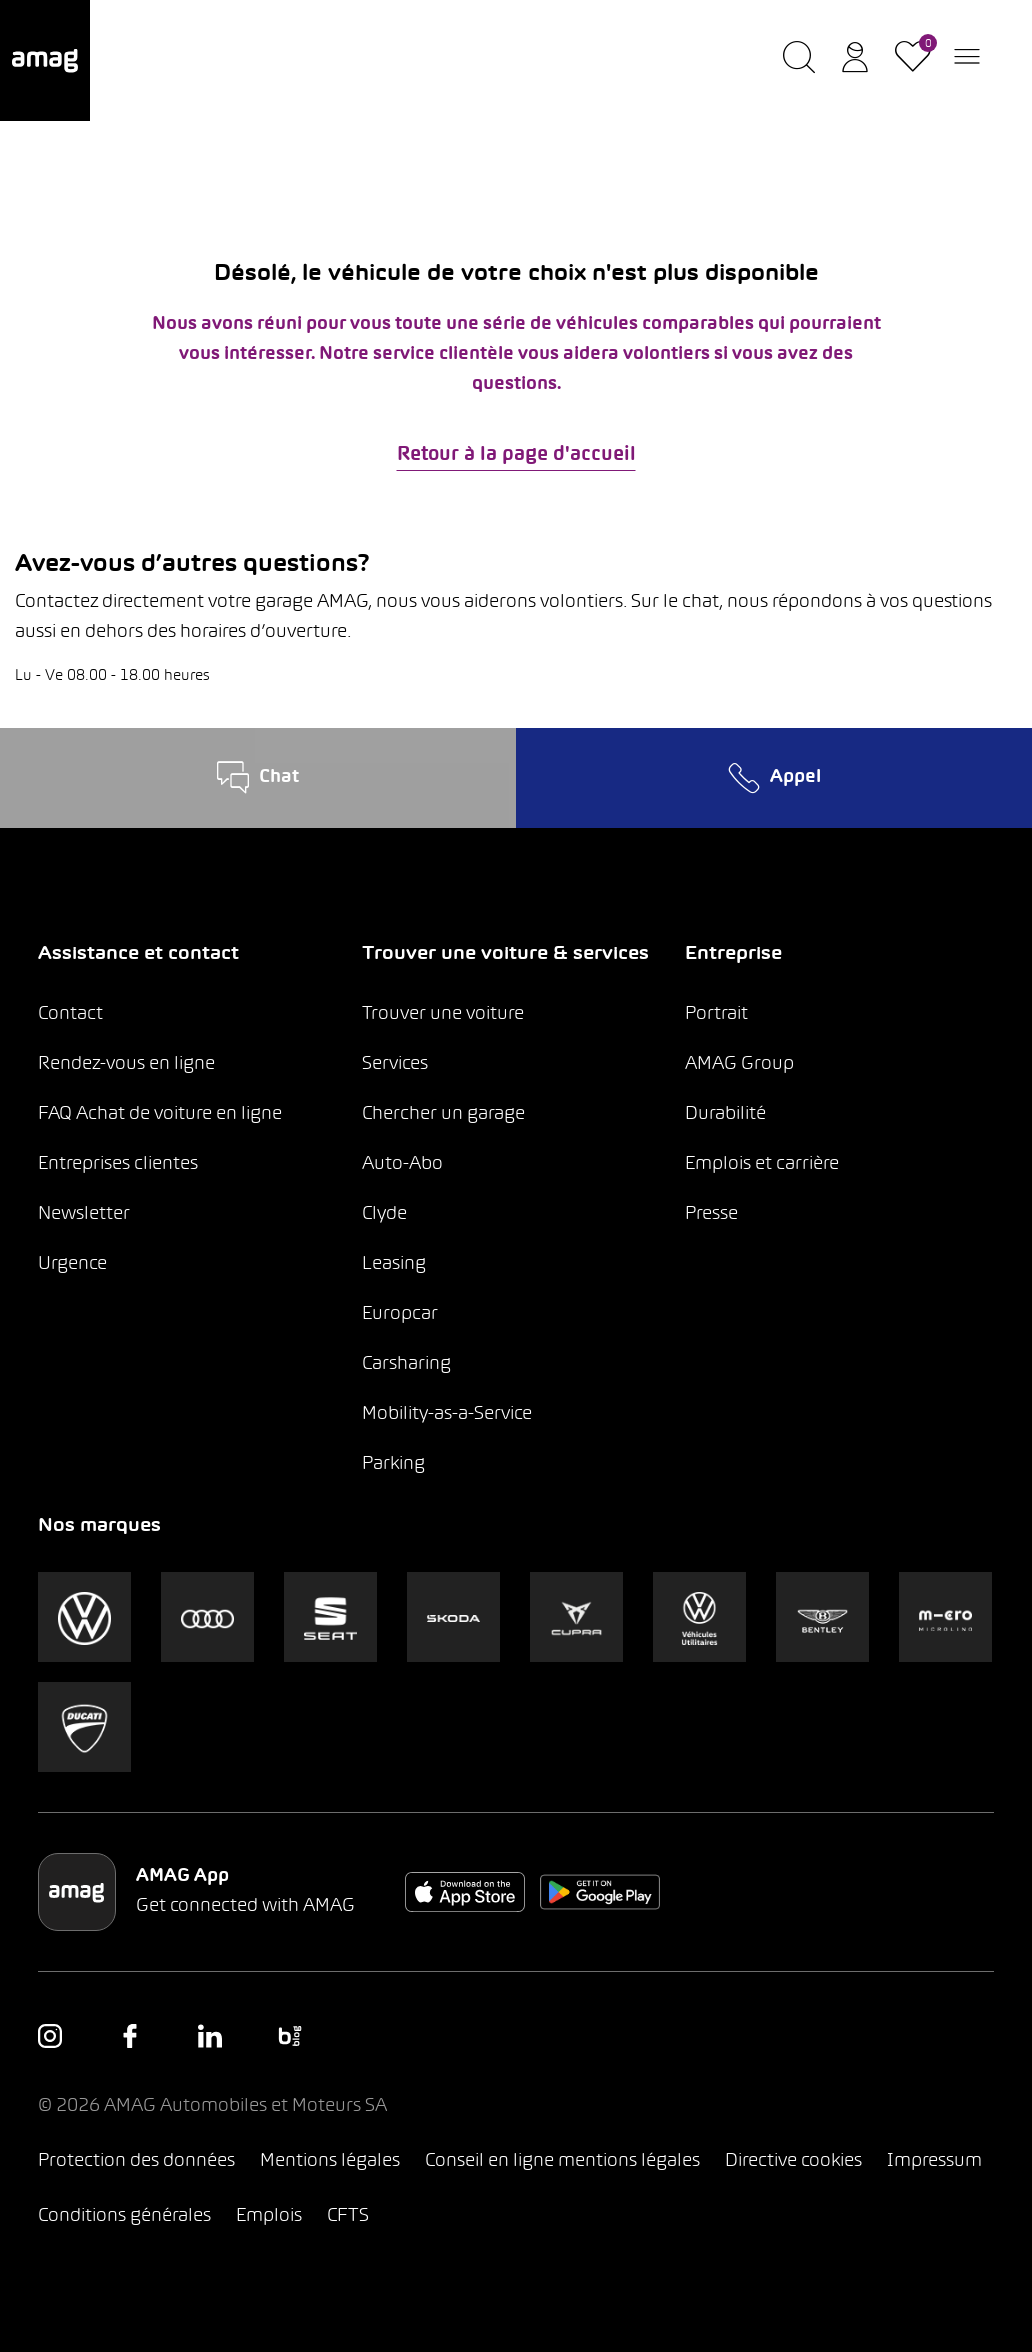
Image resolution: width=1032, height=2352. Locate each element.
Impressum (934, 2161)
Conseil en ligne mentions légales (562, 2161)
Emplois (269, 2216)
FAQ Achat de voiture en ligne (160, 1114)
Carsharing (406, 1364)
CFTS (348, 2216)
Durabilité (725, 1114)
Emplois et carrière (762, 1164)
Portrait (716, 1014)
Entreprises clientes (118, 1164)
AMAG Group (739, 1064)
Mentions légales (330, 2161)
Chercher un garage (443, 1114)
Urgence (72, 1264)
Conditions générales (124, 2216)
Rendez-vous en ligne (126, 1064)
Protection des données (136, 2161)
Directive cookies (793, 2161)
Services (395, 1064)
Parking (393, 1464)
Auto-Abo (402, 1164)
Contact (70, 1014)
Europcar (400, 1314)
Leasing (394, 1264)
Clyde (384, 1214)
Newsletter (84, 1214)
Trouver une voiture (443, 1014)
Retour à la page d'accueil (516, 455)
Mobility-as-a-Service (447, 1414)
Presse (711, 1214)
